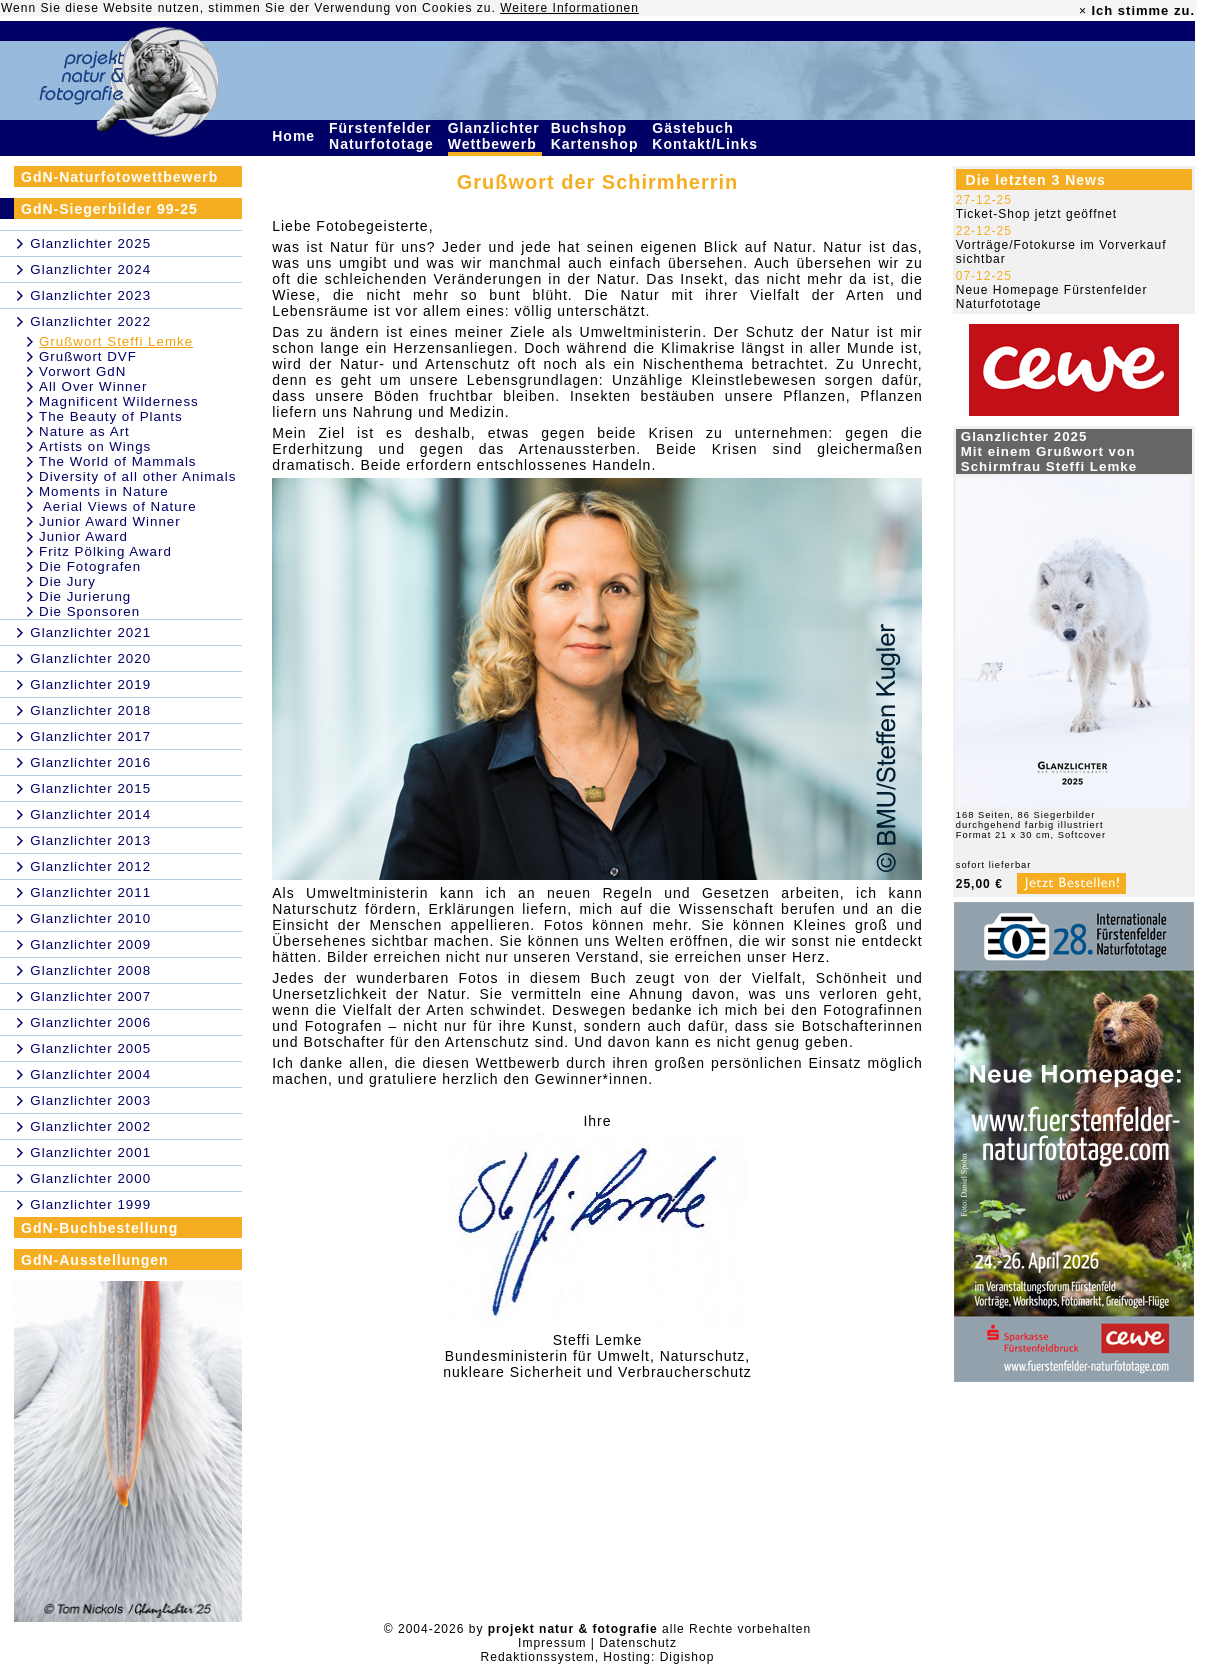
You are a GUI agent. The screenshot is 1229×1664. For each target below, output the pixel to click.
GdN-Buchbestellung (99, 1228)
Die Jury (67, 581)
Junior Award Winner (110, 521)
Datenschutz (638, 1643)
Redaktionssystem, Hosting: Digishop (598, 1657)
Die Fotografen (90, 566)
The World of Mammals (118, 461)
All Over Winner (93, 386)
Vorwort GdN (82, 371)
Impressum (552, 1643)
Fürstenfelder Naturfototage (384, 136)
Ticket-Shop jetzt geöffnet (1036, 214)
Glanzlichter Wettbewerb (495, 136)
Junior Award (83, 536)
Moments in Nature (104, 491)
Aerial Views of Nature (118, 506)
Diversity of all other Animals (137, 476)
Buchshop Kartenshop (597, 136)
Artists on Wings (95, 446)
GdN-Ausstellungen (95, 1260)
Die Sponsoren (89, 611)
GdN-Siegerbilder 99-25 (109, 209)
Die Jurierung (85, 596)
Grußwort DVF (88, 356)
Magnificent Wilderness (119, 401)
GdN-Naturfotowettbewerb (119, 177)
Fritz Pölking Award (105, 551)
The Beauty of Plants (111, 416)
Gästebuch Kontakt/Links (707, 136)
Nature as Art (84, 431)
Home (296, 136)
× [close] (1083, 11)
